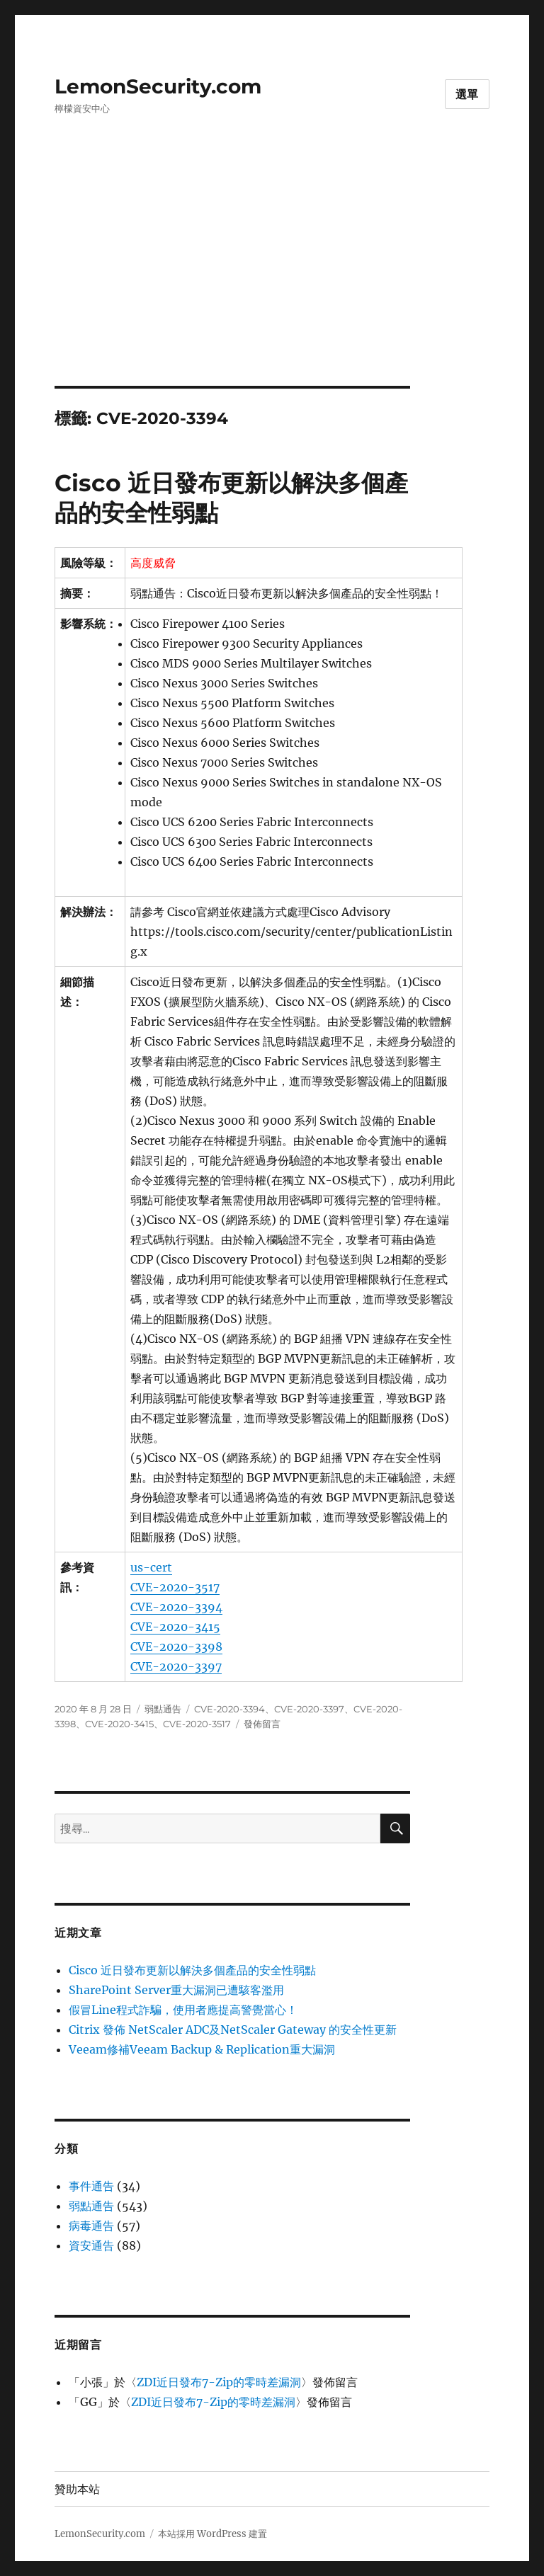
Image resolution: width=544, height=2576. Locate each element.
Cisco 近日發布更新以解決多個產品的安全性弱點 (192, 1970)
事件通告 (91, 2186)
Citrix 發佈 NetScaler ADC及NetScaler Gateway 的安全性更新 (233, 2029)
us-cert (151, 1567)
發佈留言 (262, 1723)
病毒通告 (91, 2226)
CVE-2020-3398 (176, 1646)
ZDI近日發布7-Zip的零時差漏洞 (219, 2382)
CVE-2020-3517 (175, 1587)
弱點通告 (162, 1709)
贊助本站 (77, 2489)
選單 (467, 94)
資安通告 (91, 2245)
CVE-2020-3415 (175, 1627)
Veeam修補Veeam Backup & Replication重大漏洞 (202, 2049)
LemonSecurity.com (158, 86)
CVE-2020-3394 (176, 1607)
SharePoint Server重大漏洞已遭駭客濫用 (176, 1990)
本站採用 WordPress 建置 (212, 2534)
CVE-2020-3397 (176, 1666)
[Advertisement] (275, 281)
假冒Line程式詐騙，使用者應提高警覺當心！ (183, 2010)
